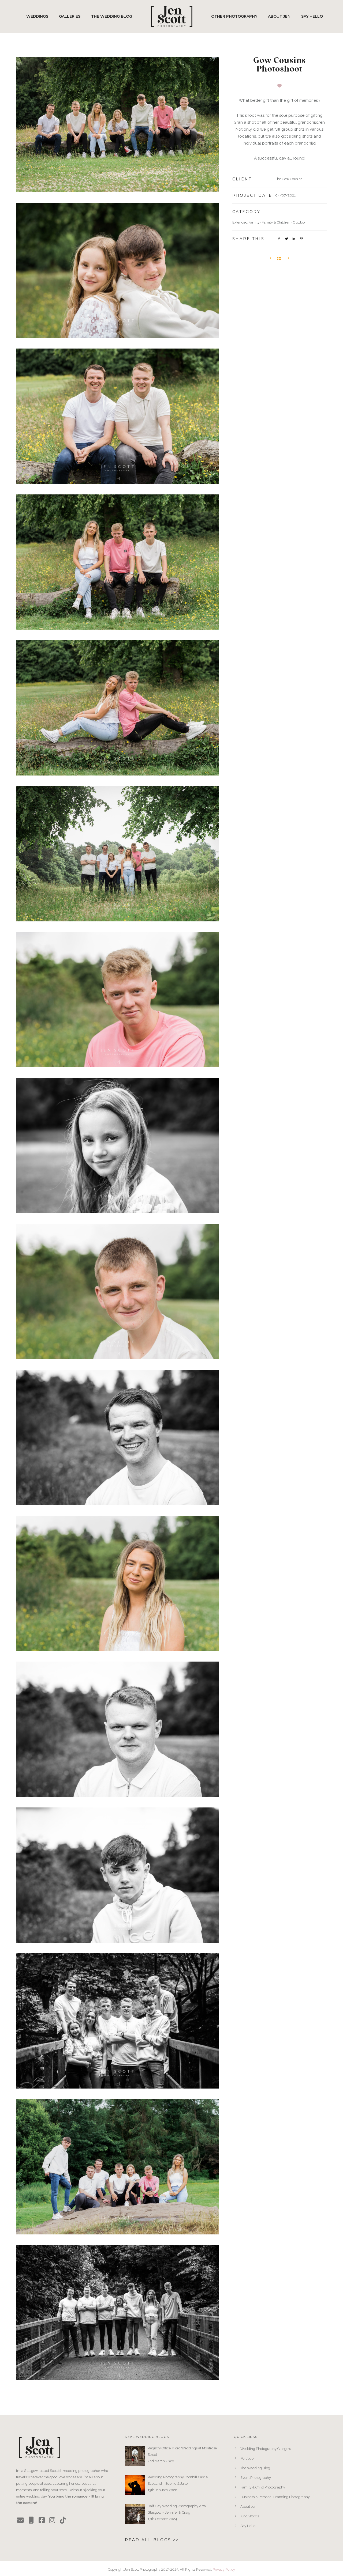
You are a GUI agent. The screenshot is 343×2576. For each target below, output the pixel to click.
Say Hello (312, 16)
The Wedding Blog (111, 16)
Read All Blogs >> (152, 2539)
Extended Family (245, 222)
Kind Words (249, 2516)
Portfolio (246, 2458)
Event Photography (255, 2478)
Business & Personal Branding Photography (275, 2497)
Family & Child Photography (262, 2487)
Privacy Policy (224, 2569)
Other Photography (234, 16)
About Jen (279, 16)
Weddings (37, 16)
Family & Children (276, 222)
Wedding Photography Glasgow (265, 2449)
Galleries (69, 16)
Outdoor (299, 222)
